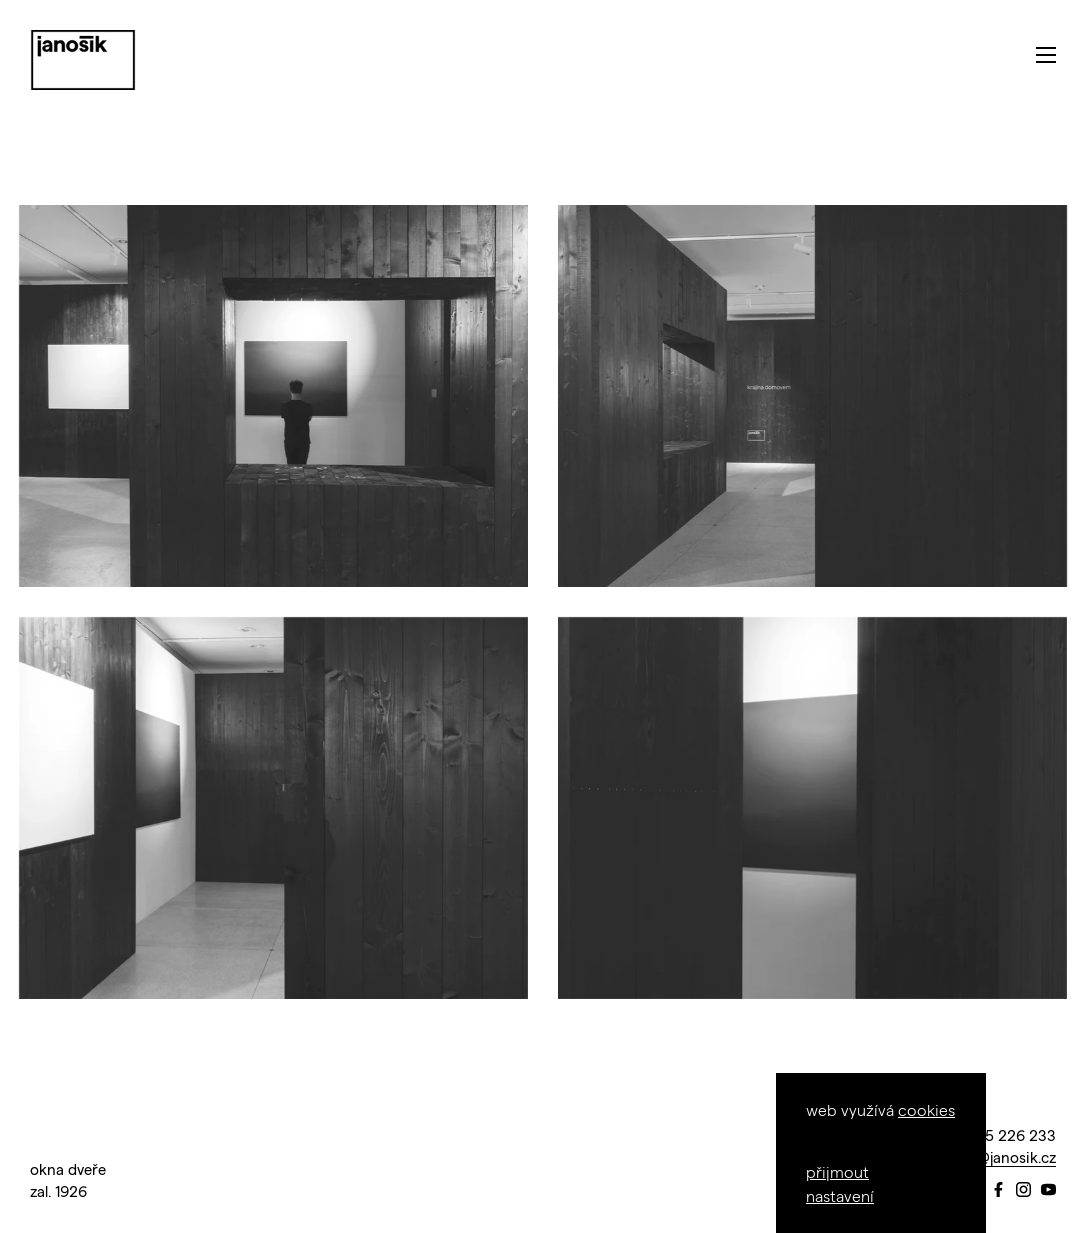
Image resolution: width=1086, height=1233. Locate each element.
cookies (926, 1109)
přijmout (837, 1171)
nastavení (840, 1195)
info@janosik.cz (1002, 1157)
